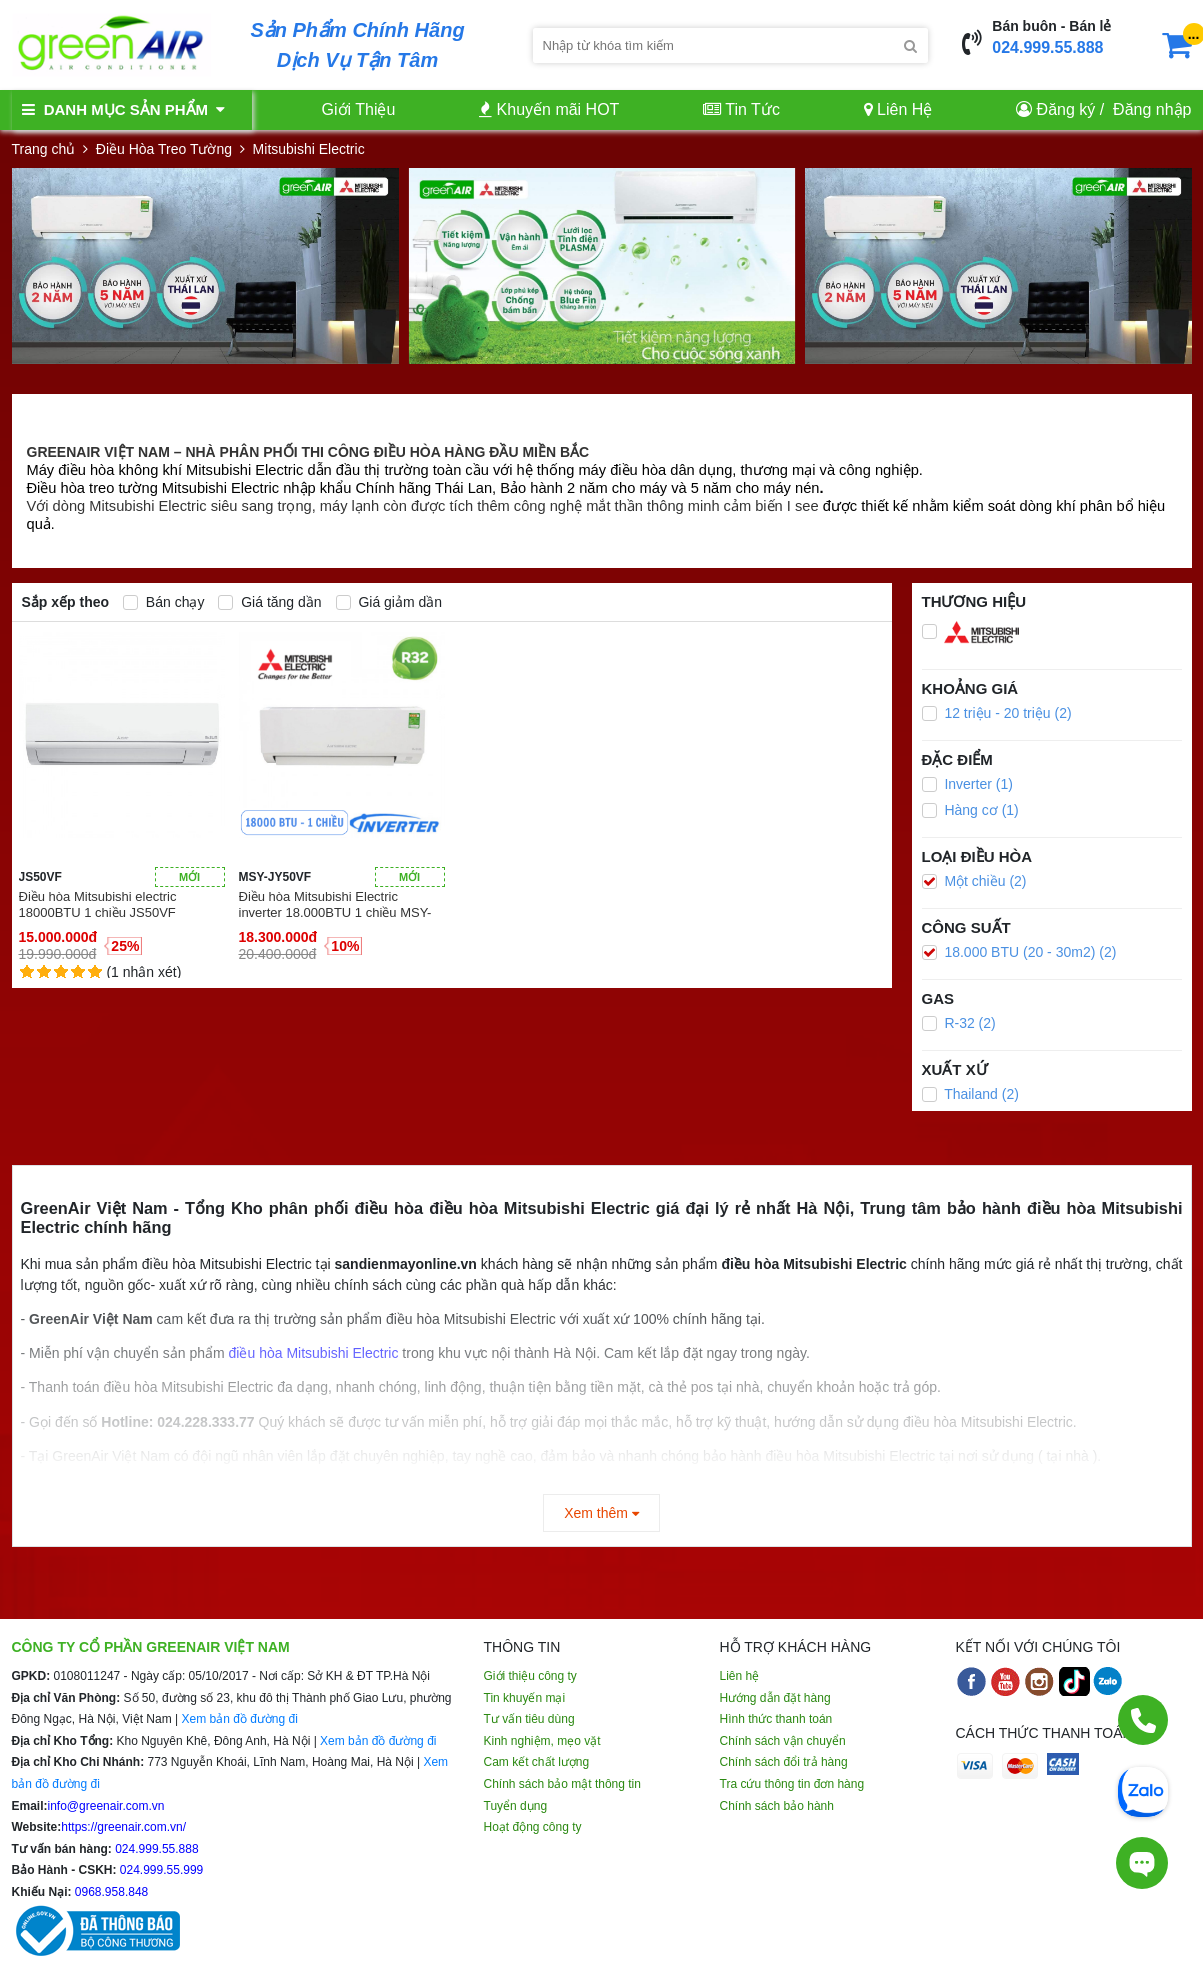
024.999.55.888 (1047, 47)
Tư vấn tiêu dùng (529, 1719)
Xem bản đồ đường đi (239, 1719)
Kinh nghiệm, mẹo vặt (542, 1741)
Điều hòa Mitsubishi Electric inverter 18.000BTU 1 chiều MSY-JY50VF (335, 905)
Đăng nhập (1152, 109)
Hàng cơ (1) (970, 810)
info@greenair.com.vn (106, 1806)
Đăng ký (1066, 109)
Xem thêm (601, 1513)
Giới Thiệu (359, 109)
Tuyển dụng (516, 1806)
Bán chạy (163, 602)
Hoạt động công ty (533, 1827)
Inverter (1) (967, 784)
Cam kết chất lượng (537, 1762)
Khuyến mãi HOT (549, 109)
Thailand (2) (970, 1094)
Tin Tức (741, 109)
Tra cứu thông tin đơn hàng (792, 1784)
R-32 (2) (959, 1023)
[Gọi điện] (1143, 1720)
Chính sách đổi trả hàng (784, 1762)
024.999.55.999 (160, 1870)
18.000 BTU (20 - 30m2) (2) (1019, 952)
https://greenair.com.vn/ (123, 1827)
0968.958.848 (110, 1892)
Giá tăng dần (269, 602)
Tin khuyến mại (525, 1698)
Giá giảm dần (389, 602)
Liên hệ (740, 1676)
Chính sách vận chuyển (783, 1741)
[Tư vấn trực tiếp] (1142, 1853)
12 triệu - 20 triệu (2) (997, 713)
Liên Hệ (898, 109)
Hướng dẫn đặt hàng (775, 1698)
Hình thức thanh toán (776, 1719)
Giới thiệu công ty (530, 1676)
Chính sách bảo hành (777, 1806)
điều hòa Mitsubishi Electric (314, 1353)
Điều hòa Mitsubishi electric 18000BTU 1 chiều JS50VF (98, 904)
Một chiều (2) (974, 881)
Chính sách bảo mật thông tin (562, 1784)
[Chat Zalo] (1143, 1790)
